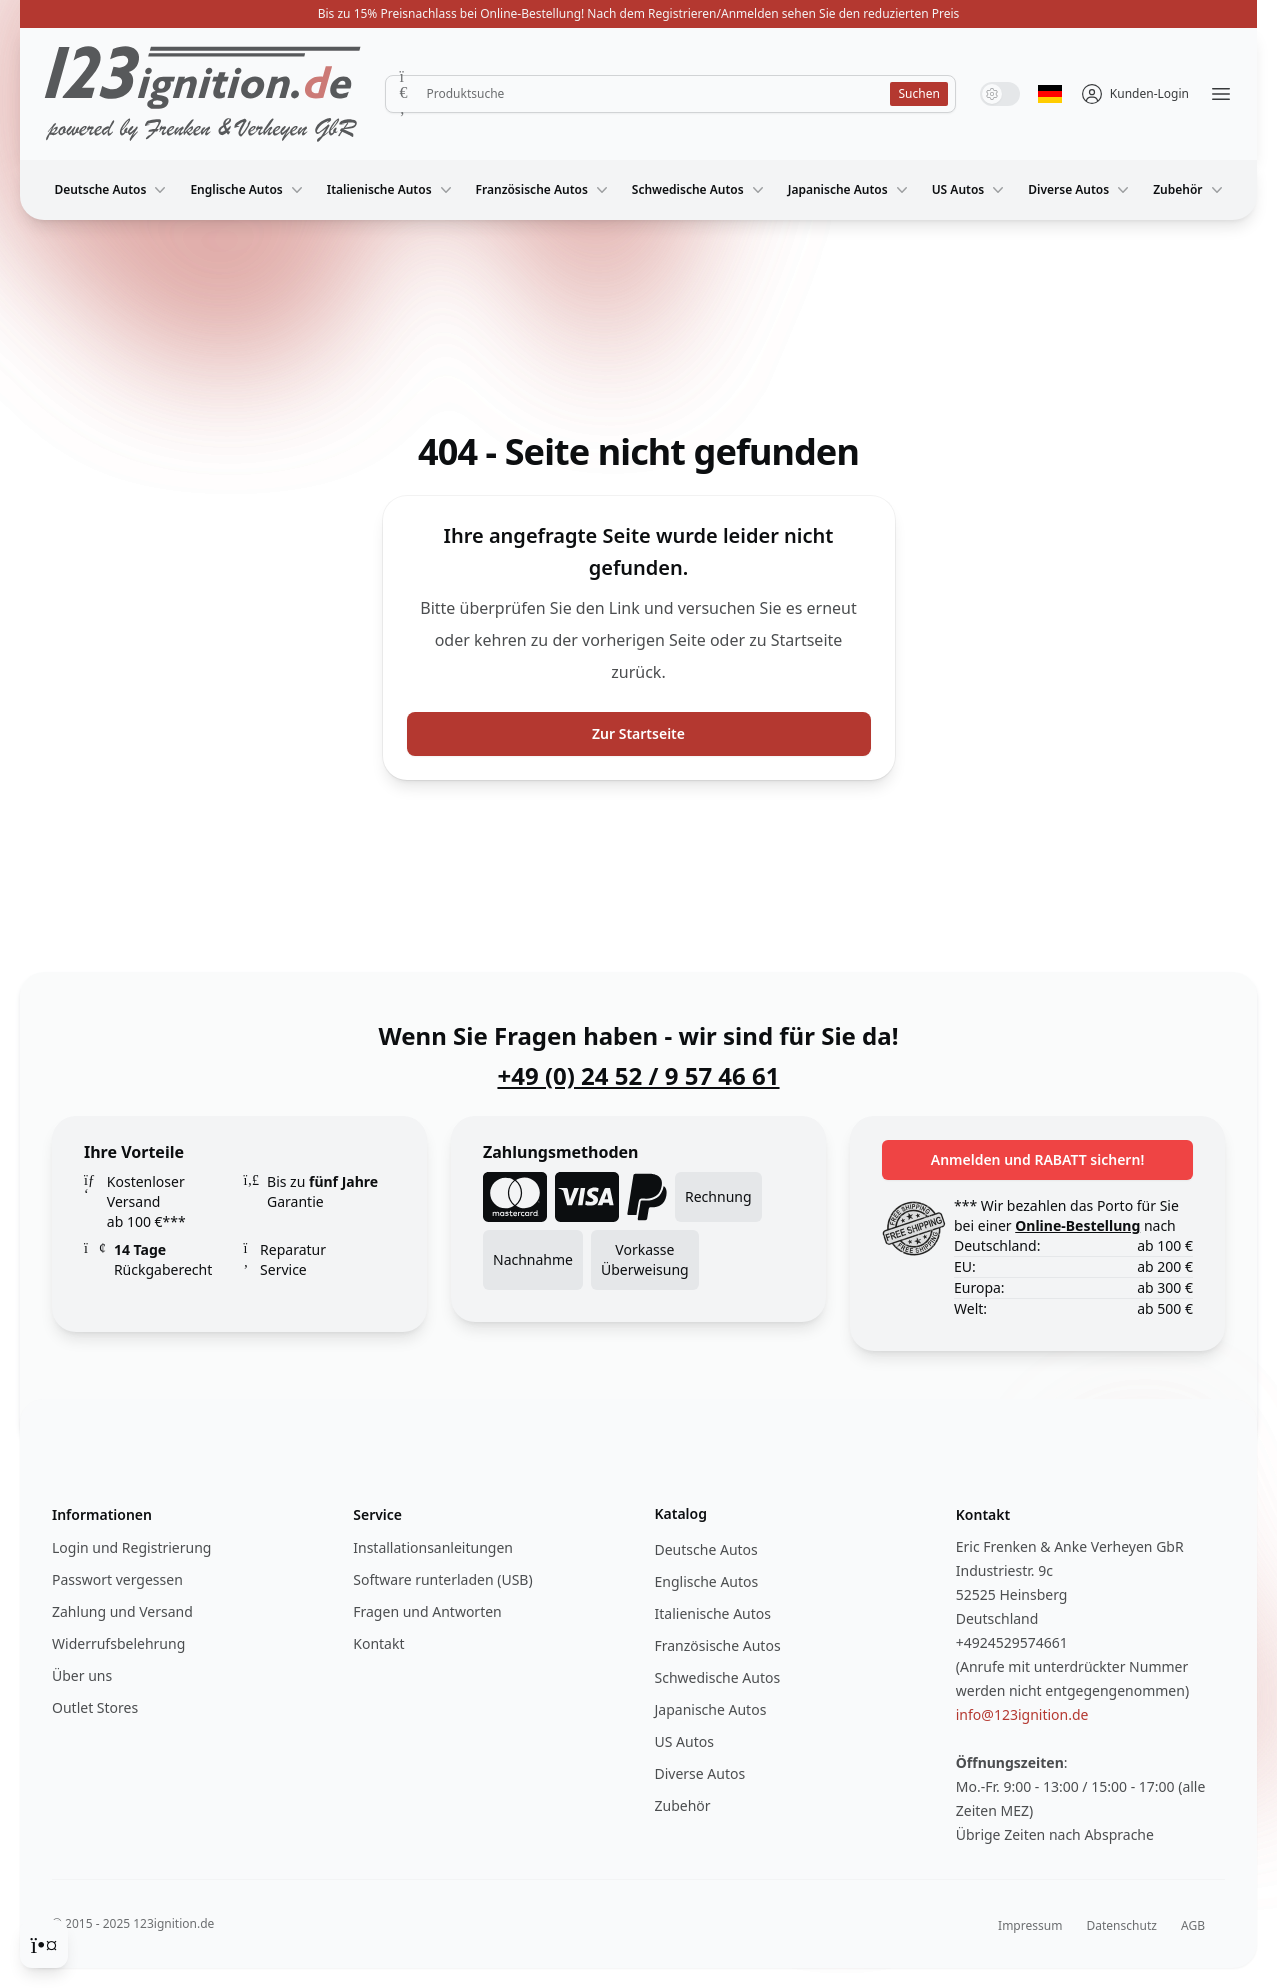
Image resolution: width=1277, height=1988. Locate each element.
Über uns (82, 1675)
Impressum (1030, 1925)
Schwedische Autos (700, 190)
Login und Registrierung (131, 1547)
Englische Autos (248, 190)
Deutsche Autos (112, 190)
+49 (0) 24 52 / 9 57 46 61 (638, 1076)
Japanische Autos (850, 190)
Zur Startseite (638, 733)
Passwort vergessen (117, 1579)
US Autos (970, 190)
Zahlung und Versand (122, 1611)
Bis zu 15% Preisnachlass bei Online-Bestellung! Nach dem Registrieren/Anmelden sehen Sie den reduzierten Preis (639, 13)
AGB (1193, 1925)
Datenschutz (1122, 1925)
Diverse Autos (1080, 190)
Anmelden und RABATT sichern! (1038, 1159)
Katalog (681, 1513)
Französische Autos (544, 190)
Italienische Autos (391, 190)
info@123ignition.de (1022, 1714)
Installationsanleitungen (433, 1547)
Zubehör (1189, 190)
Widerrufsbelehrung (118, 1643)
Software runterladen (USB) (442, 1579)
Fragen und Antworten (427, 1611)
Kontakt (378, 1643)
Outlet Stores (95, 1707)
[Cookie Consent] (44, 1944)
